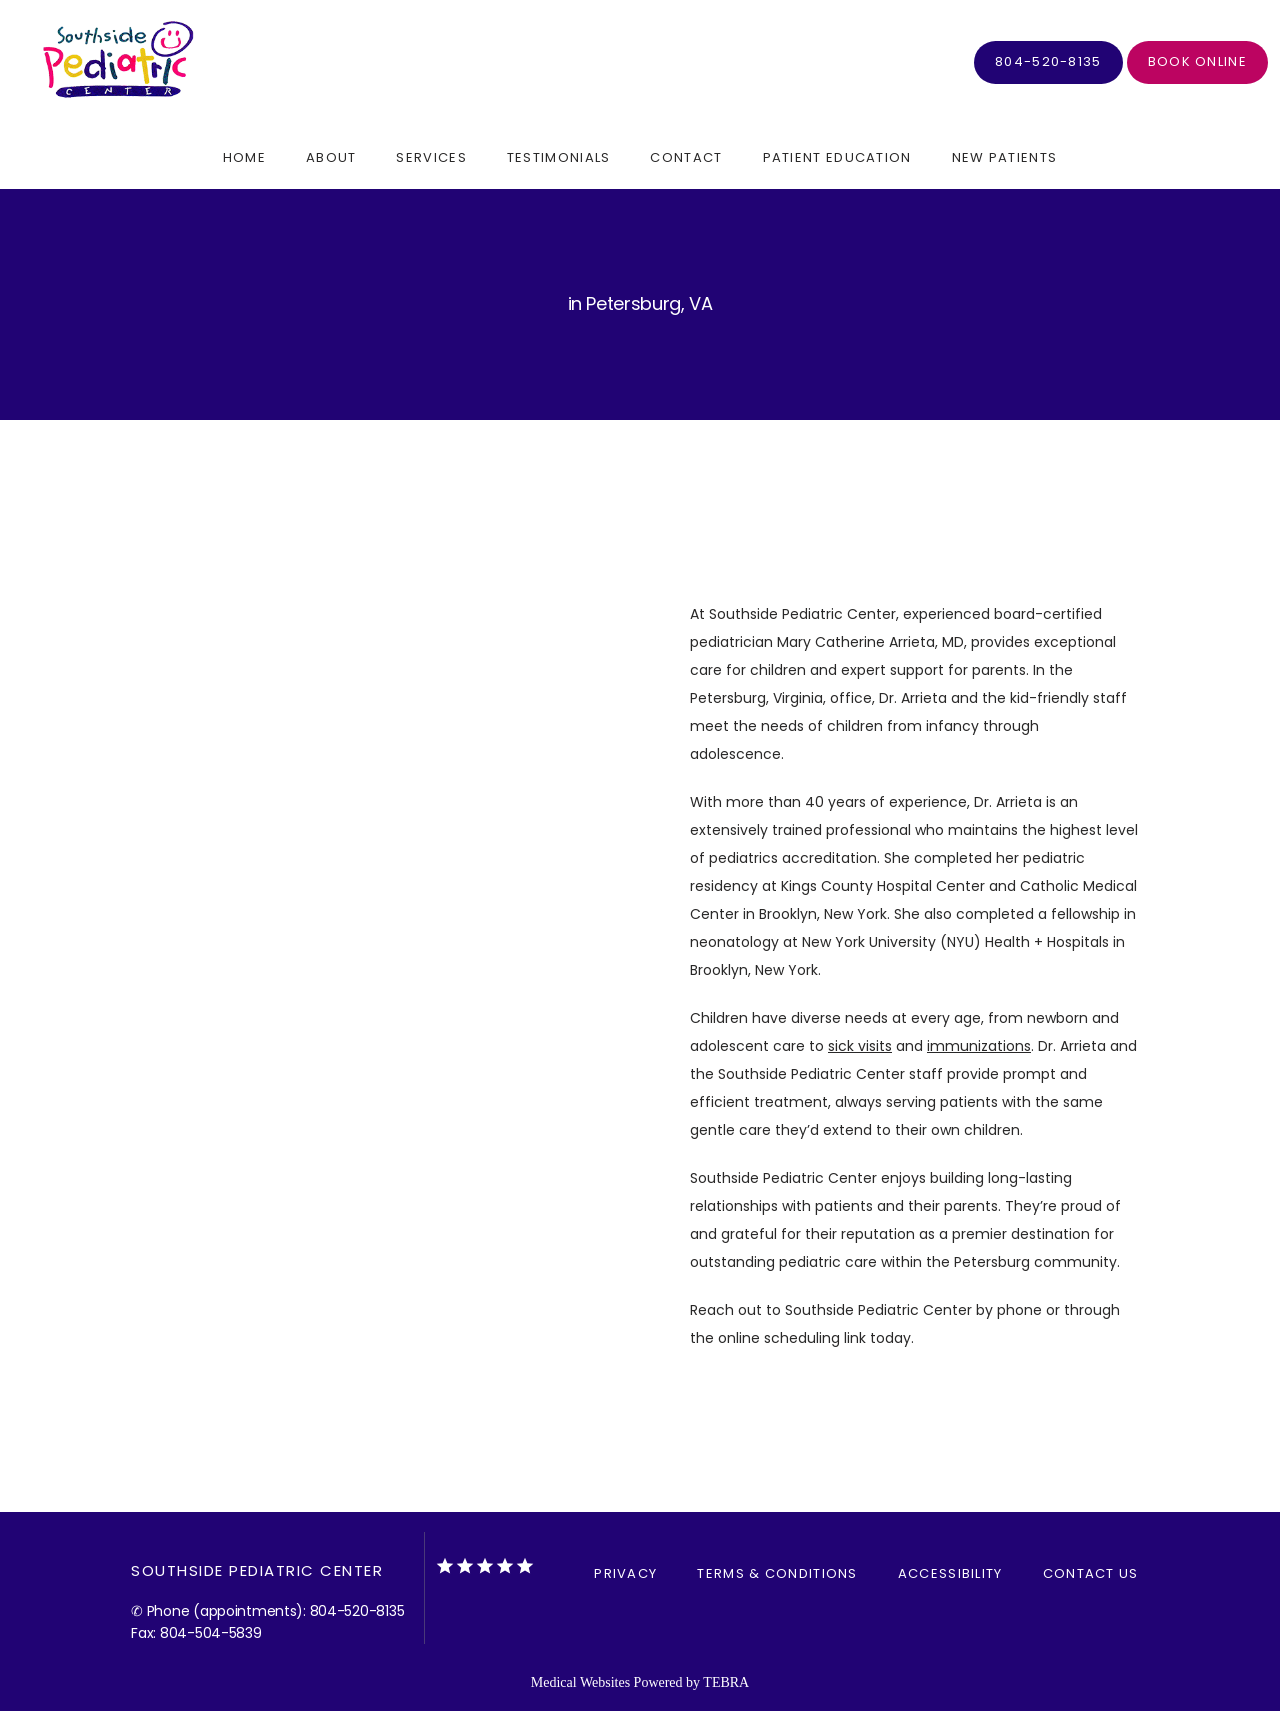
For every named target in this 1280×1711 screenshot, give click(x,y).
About (331, 157)
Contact (686, 157)
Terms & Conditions (777, 1573)
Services (431, 157)
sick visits (860, 1046)
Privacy (625, 1573)
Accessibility (950, 1573)
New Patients (1005, 157)
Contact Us (1091, 1573)
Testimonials (559, 157)
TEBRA (726, 1682)
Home (244, 157)
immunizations (979, 1046)
